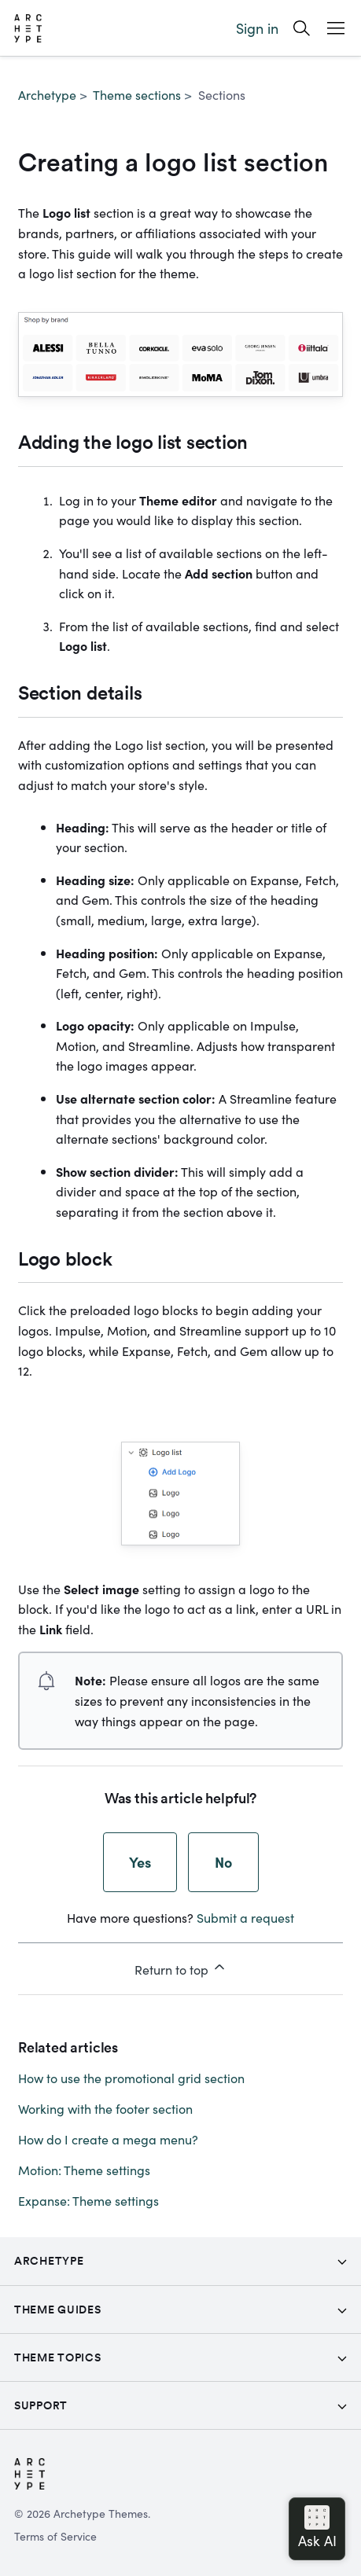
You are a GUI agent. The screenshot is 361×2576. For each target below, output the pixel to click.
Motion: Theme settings (84, 2169)
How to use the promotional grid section (131, 2077)
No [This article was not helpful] (223, 1862)
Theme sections (137, 94)
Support (41, 2405)
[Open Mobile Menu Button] (336, 28)
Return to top (180, 1968)
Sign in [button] (257, 28)
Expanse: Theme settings (88, 2200)
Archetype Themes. (101, 2513)
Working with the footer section (105, 2108)
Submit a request (245, 1917)
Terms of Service (55, 2536)
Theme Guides (57, 2309)
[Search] (302, 28)
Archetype (47, 94)
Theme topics (57, 2357)
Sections (221, 94)
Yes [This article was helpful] (140, 1862)
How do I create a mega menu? (108, 2139)
